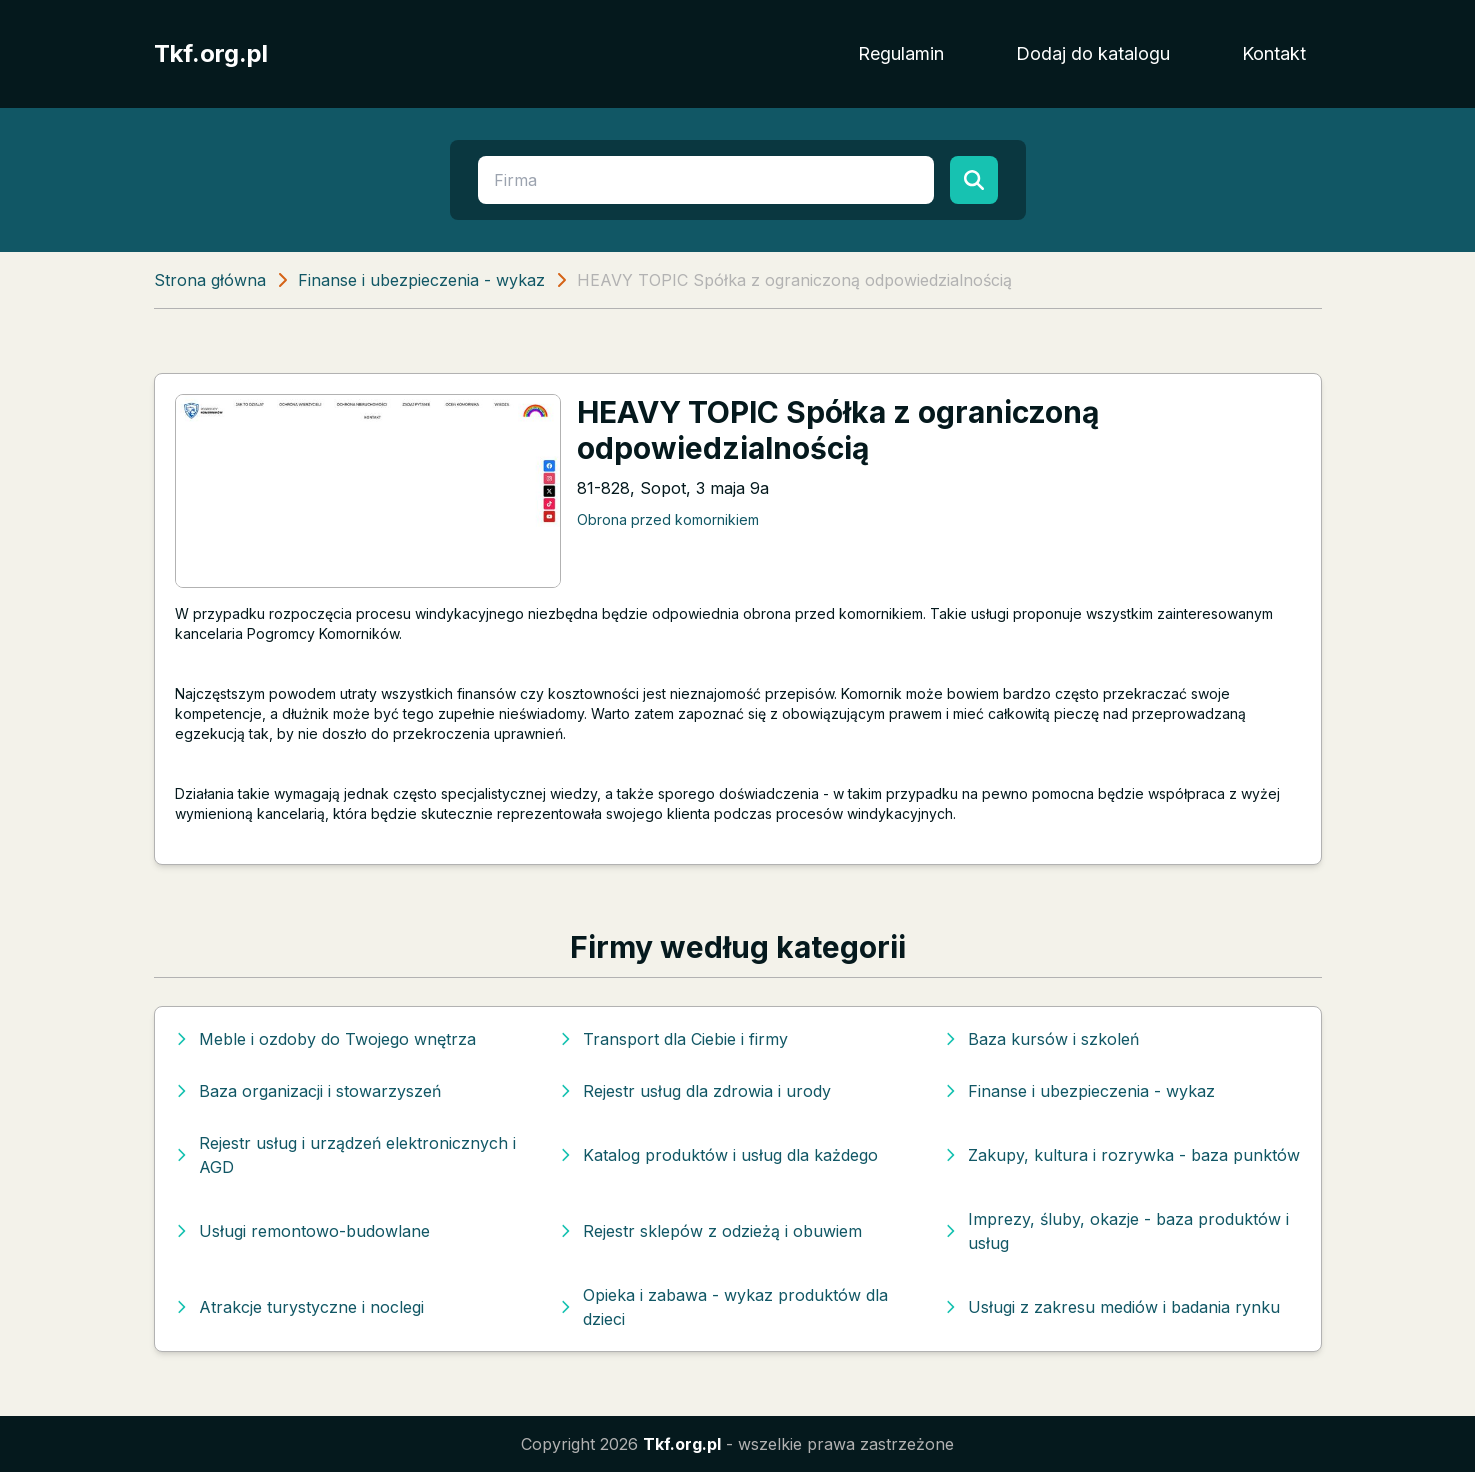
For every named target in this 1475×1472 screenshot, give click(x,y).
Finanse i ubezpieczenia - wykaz (421, 280)
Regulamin (901, 53)
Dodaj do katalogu (1093, 53)
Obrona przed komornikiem (668, 519)
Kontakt (1274, 53)
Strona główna (210, 280)
